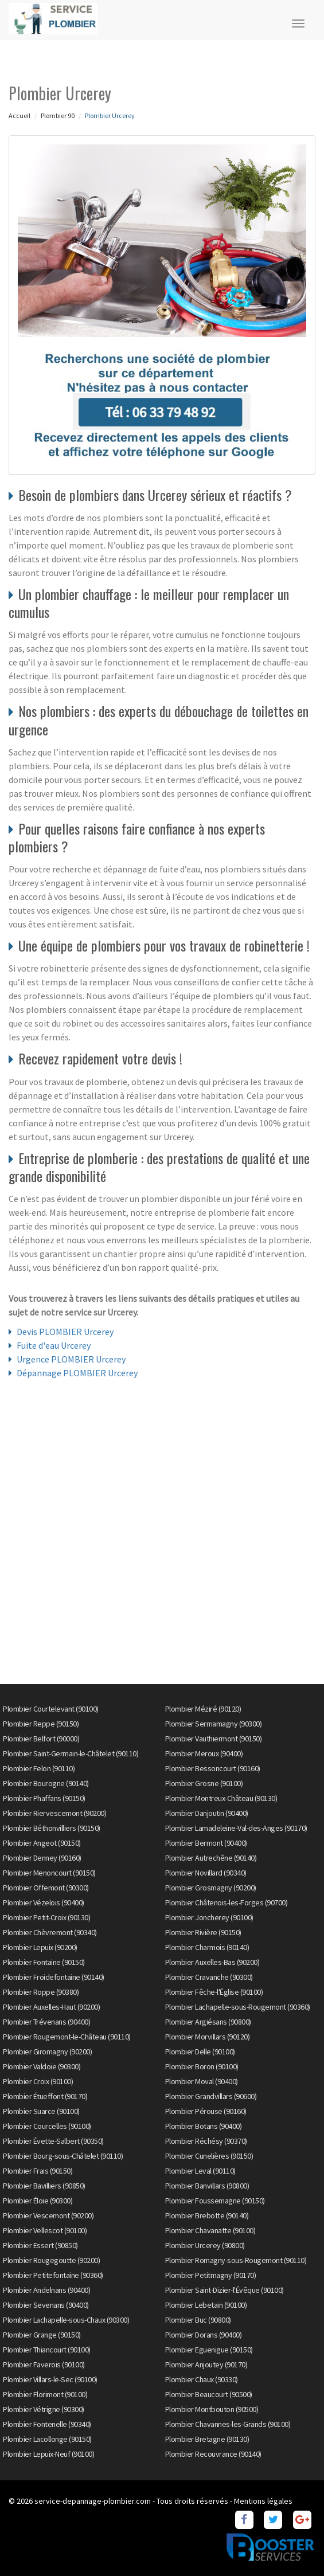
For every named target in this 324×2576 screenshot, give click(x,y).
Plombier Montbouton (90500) (212, 2409)
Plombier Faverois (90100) (44, 2364)
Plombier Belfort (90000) (41, 1738)
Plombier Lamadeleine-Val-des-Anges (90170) (236, 1828)
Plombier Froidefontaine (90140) (53, 1977)
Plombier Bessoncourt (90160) (212, 1768)
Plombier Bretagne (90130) (207, 2439)
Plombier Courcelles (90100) (47, 2126)
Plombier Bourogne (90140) (46, 1783)
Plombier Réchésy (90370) (206, 2141)
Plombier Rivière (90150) (203, 1932)
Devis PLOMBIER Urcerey (65, 1331)
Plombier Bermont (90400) (206, 1843)
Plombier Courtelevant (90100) (51, 1709)
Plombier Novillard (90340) (206, 1873)
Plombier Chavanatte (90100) (210, 2230)
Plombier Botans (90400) (203, 2126)
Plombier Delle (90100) (200, 2051)
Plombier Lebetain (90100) (206, 2305)
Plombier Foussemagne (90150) (215, 2200)
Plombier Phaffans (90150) (44, 1798)
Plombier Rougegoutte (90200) (51, 2260)
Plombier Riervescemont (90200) (54, 1813)
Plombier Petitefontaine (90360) (53, 2275)
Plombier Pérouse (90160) (206, 2111)
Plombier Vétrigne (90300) (43, 2409)
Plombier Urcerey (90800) (205, 2245)
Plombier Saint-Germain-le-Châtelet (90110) (70, 1753)
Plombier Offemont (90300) (46, 1887)
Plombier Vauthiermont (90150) (213, 1738)
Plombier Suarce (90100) (41, 2111)
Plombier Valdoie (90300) (41, 2066)
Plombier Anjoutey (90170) (206, 2364)
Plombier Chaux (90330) (201, 2379)
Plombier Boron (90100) (202, 2066)
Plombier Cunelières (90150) (209, 2156)
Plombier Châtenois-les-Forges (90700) (226, 1902)
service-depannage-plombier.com (92, 2501)
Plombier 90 (58, 115)
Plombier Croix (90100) (38, 2081)
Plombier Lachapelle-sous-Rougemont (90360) (237, 2007)
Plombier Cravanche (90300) (209, 1977)
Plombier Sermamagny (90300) (213, 1723)
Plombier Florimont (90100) (45, 2394)
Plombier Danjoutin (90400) (206, 1813)
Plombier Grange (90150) (42, 2335)
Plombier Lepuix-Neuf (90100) (48, 2454)
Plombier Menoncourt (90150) (49, 1873)
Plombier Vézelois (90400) (43, 1902)
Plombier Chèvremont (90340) (50, 1932)
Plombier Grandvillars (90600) (211, 2096)
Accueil (19, 115)
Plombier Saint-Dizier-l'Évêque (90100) (224, 2290)
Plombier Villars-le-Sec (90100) (50, 2379)
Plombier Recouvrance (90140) (213, 2454)
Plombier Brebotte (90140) (207, 2215)
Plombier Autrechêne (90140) (211, 1858)
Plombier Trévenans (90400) (46, 2022)
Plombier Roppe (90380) (41, 1992)
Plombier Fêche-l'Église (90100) (214, 1992)
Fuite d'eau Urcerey (54, 1345)
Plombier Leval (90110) (200, 2171)
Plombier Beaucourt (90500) (208, 2394)
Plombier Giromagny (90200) (47, 2051)
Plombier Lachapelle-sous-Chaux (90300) (66, 2320)
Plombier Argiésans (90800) (208, 2022)
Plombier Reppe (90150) (41, 1723)
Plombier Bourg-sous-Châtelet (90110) (63, 2156)
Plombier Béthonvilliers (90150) (51, 1828)
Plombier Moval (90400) (201, 2081)
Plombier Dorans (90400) (203, 2335)
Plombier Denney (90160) (42, 1858)
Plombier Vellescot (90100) (45, 2230)
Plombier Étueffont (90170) (45, 2096)
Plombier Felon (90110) (39, 1768)
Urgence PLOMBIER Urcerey (71, 1359)
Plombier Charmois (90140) (207, 1947)
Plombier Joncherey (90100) (209, 1917)
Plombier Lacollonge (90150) (47, 2439)
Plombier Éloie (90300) (37, 2200)
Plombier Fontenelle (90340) (47, 2424)
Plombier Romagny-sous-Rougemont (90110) (236, 2260)
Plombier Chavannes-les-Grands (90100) (228, 2424)
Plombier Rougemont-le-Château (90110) (67, 2036)
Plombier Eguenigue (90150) (209, 2349)
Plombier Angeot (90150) (42, 1843)
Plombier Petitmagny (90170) (210, 2275)
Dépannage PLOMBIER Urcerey (77, 1373)
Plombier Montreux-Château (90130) (221, 1798)
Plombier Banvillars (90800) (207, 2185)
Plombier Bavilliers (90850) (44, 2185)
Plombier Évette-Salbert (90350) (53, 2141)
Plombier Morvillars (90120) (207, 2036)
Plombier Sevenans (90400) (46, 2305)
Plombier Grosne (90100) (204, 1783)
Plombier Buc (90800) (198, 2320)
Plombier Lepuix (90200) (40, 1947)
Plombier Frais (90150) (37, 2171)
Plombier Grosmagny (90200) (210, 1887)
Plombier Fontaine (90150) (44, 1962)
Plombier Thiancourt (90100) (47, 2349)
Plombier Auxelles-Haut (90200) (51, 2007)
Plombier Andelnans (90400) (46, 2290)
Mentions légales (263, 2501)
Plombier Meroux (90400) (204, 1753)
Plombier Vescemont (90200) (48, 2215)
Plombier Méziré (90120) (203, 1709)
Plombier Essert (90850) (40, 2245)
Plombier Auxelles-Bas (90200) (212, 1962)
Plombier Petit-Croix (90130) (46, 1917)
